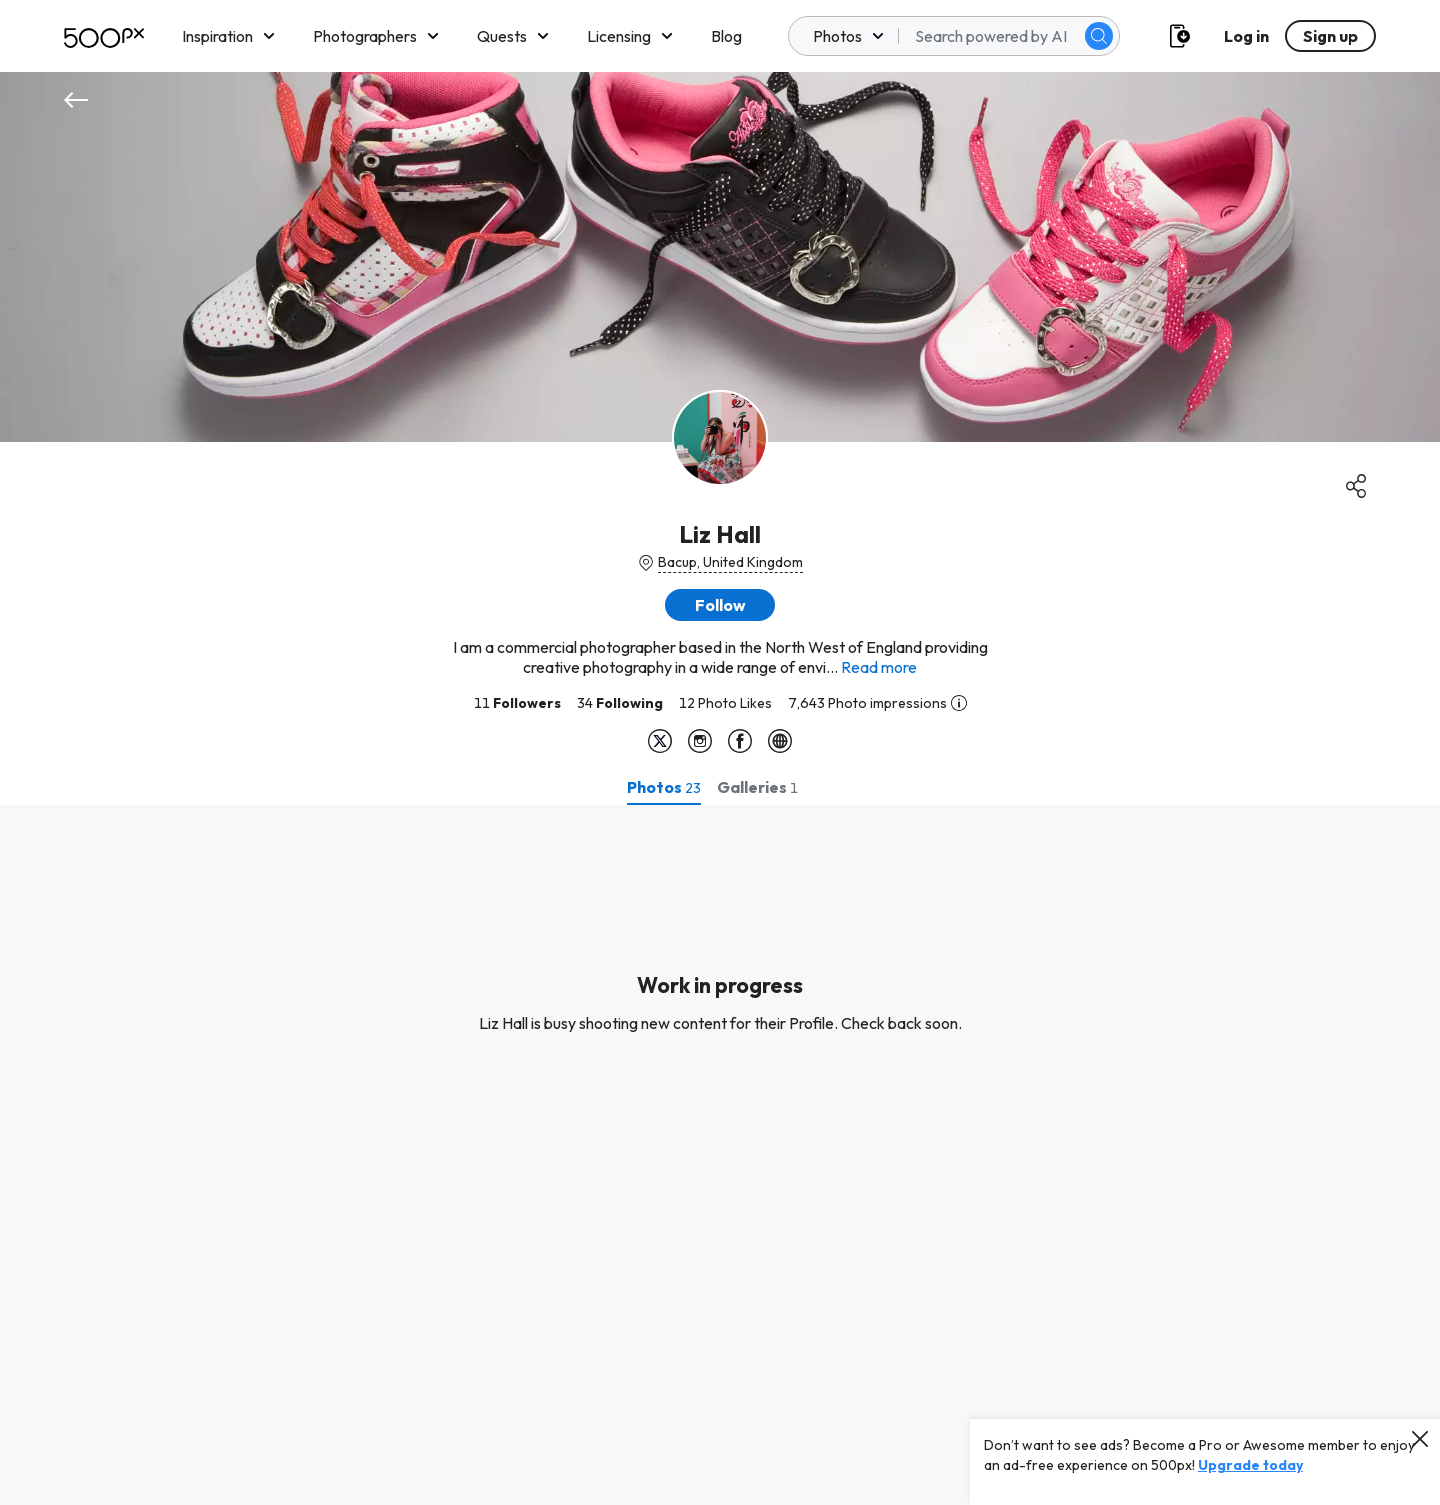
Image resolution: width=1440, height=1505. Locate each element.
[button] (720, 605)
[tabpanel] (720, 1155)
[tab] (664, 787)
